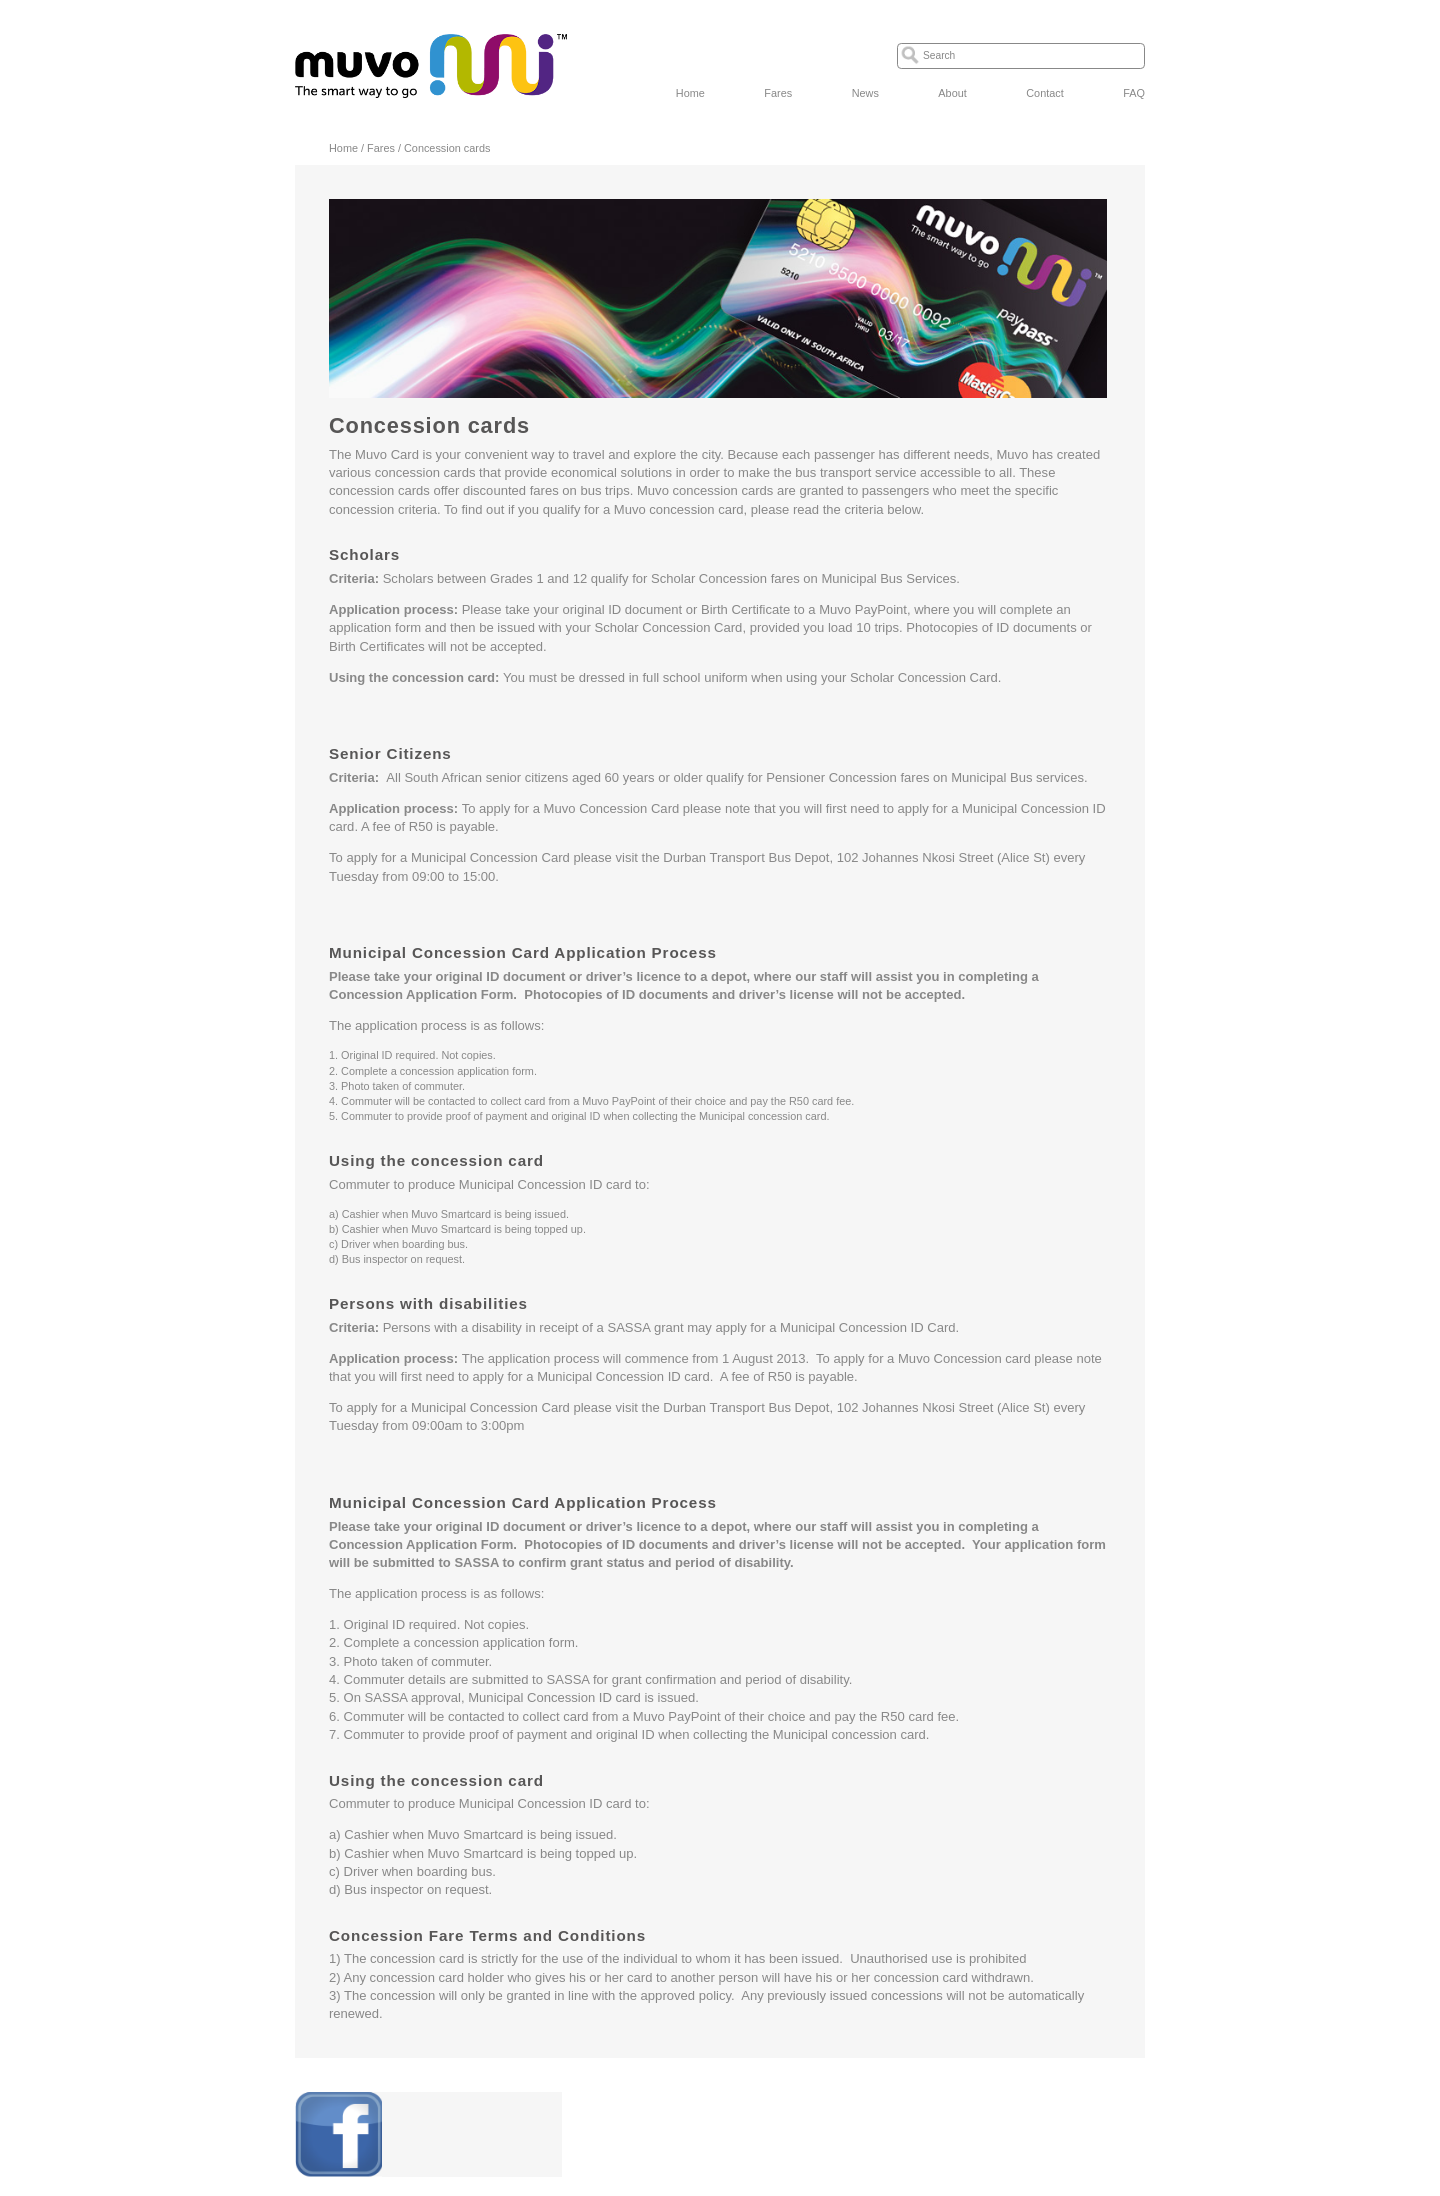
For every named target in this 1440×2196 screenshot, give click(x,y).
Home (690, 93)
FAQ (1134, 93)
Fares (778, 93)
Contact (1044, 93)
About (952, 93)
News (865, 93)
